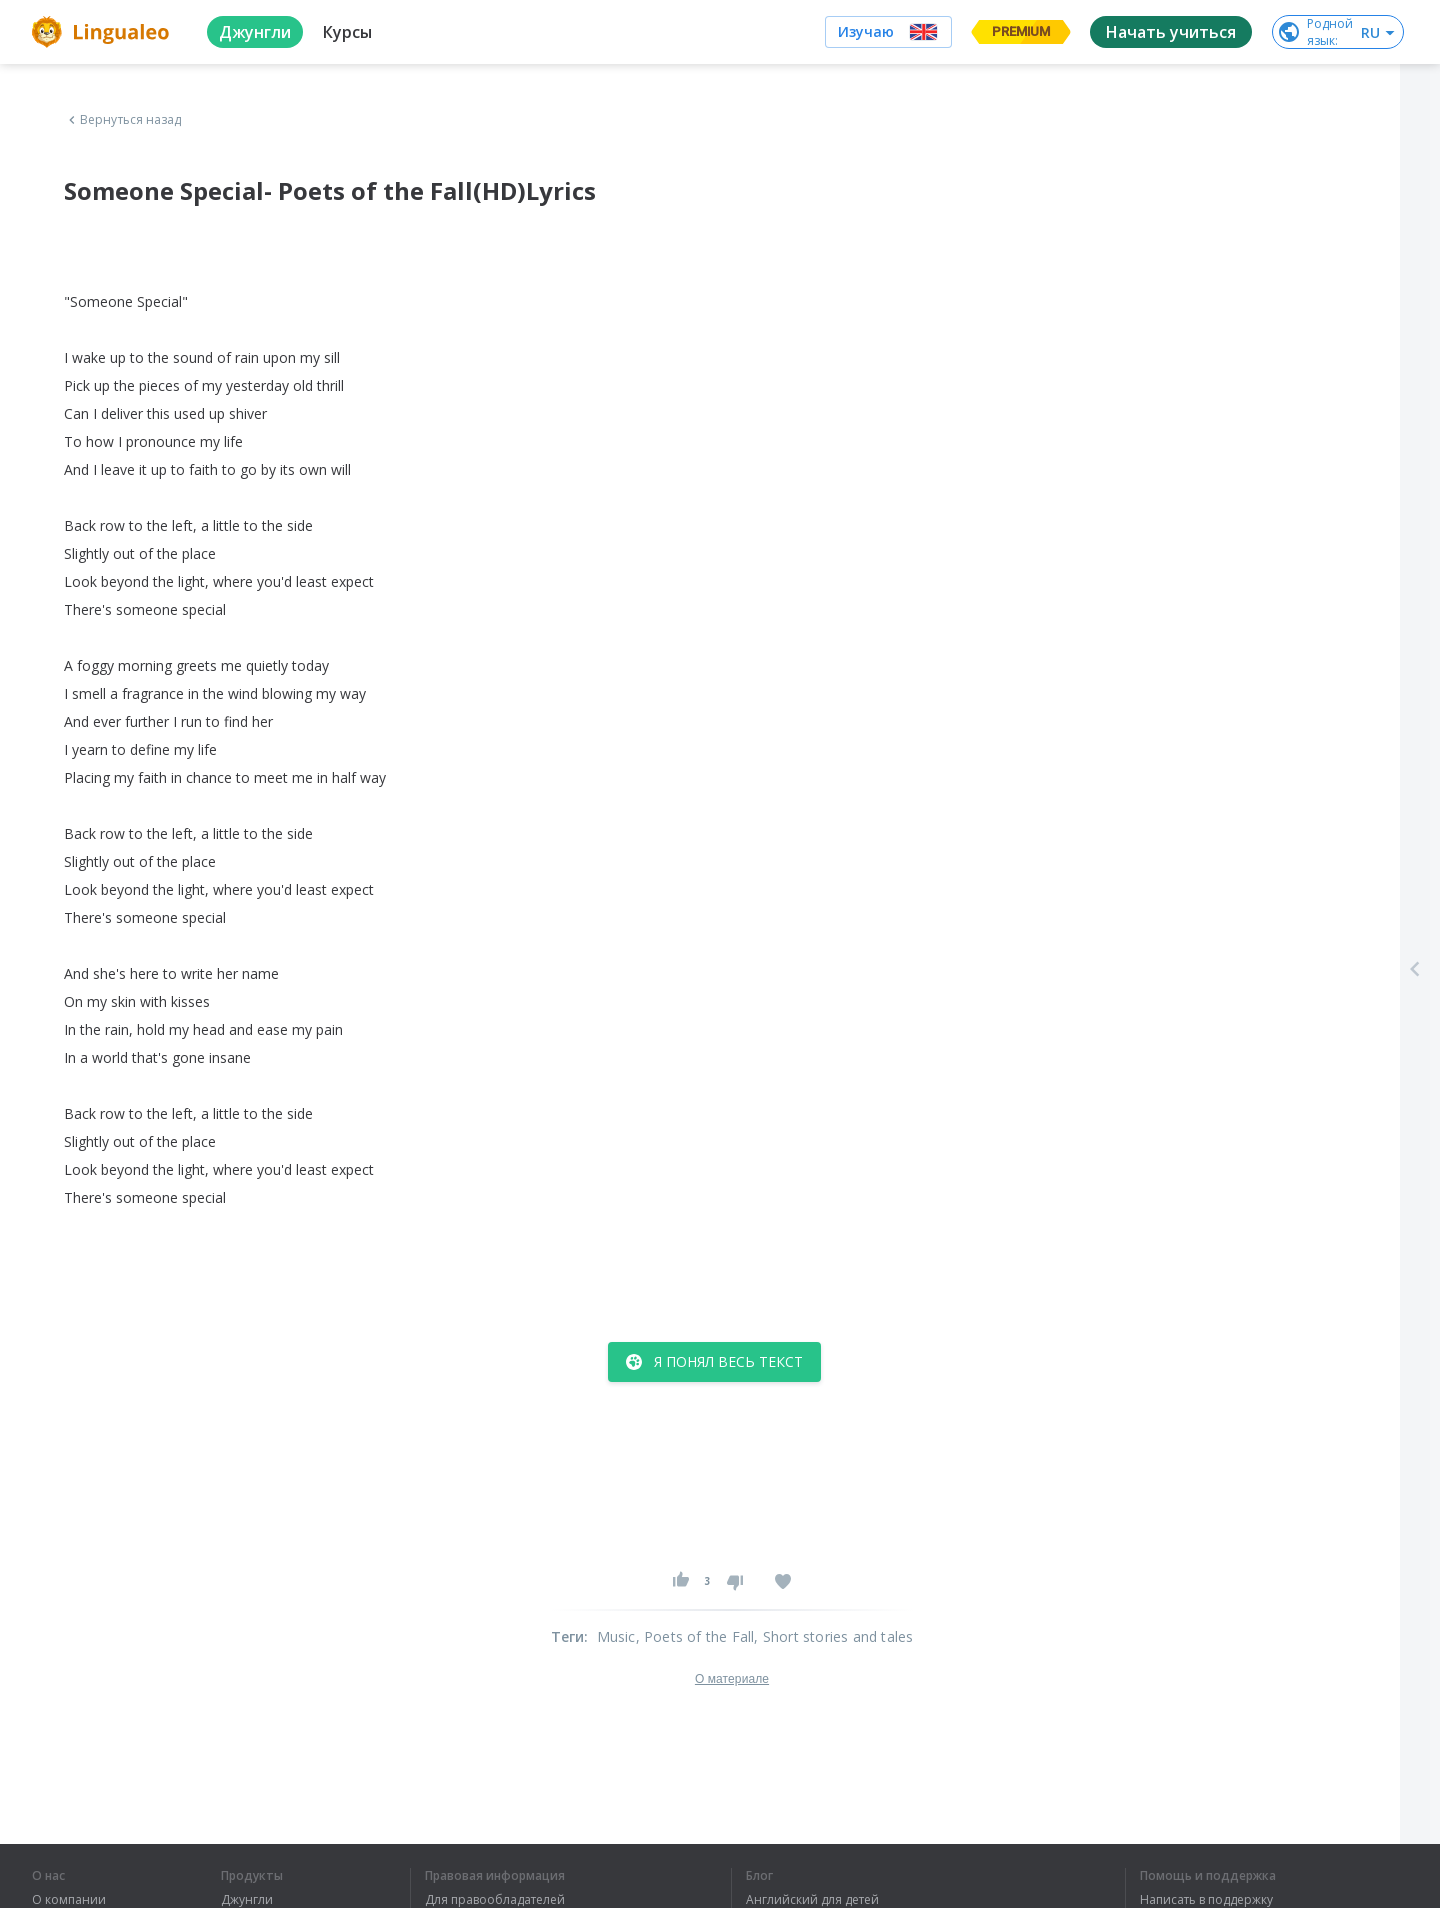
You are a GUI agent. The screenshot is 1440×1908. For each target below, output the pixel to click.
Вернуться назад (123, 120)
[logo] (103, 32)
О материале (732, 1679)
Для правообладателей (495, 1900)
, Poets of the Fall (695, 1636)
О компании (69, 1900)
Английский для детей (812, 1900)
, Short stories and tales (833, 1636)
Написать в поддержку (1206, 1900)
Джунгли (247, 1900)
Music (616, 1636)
